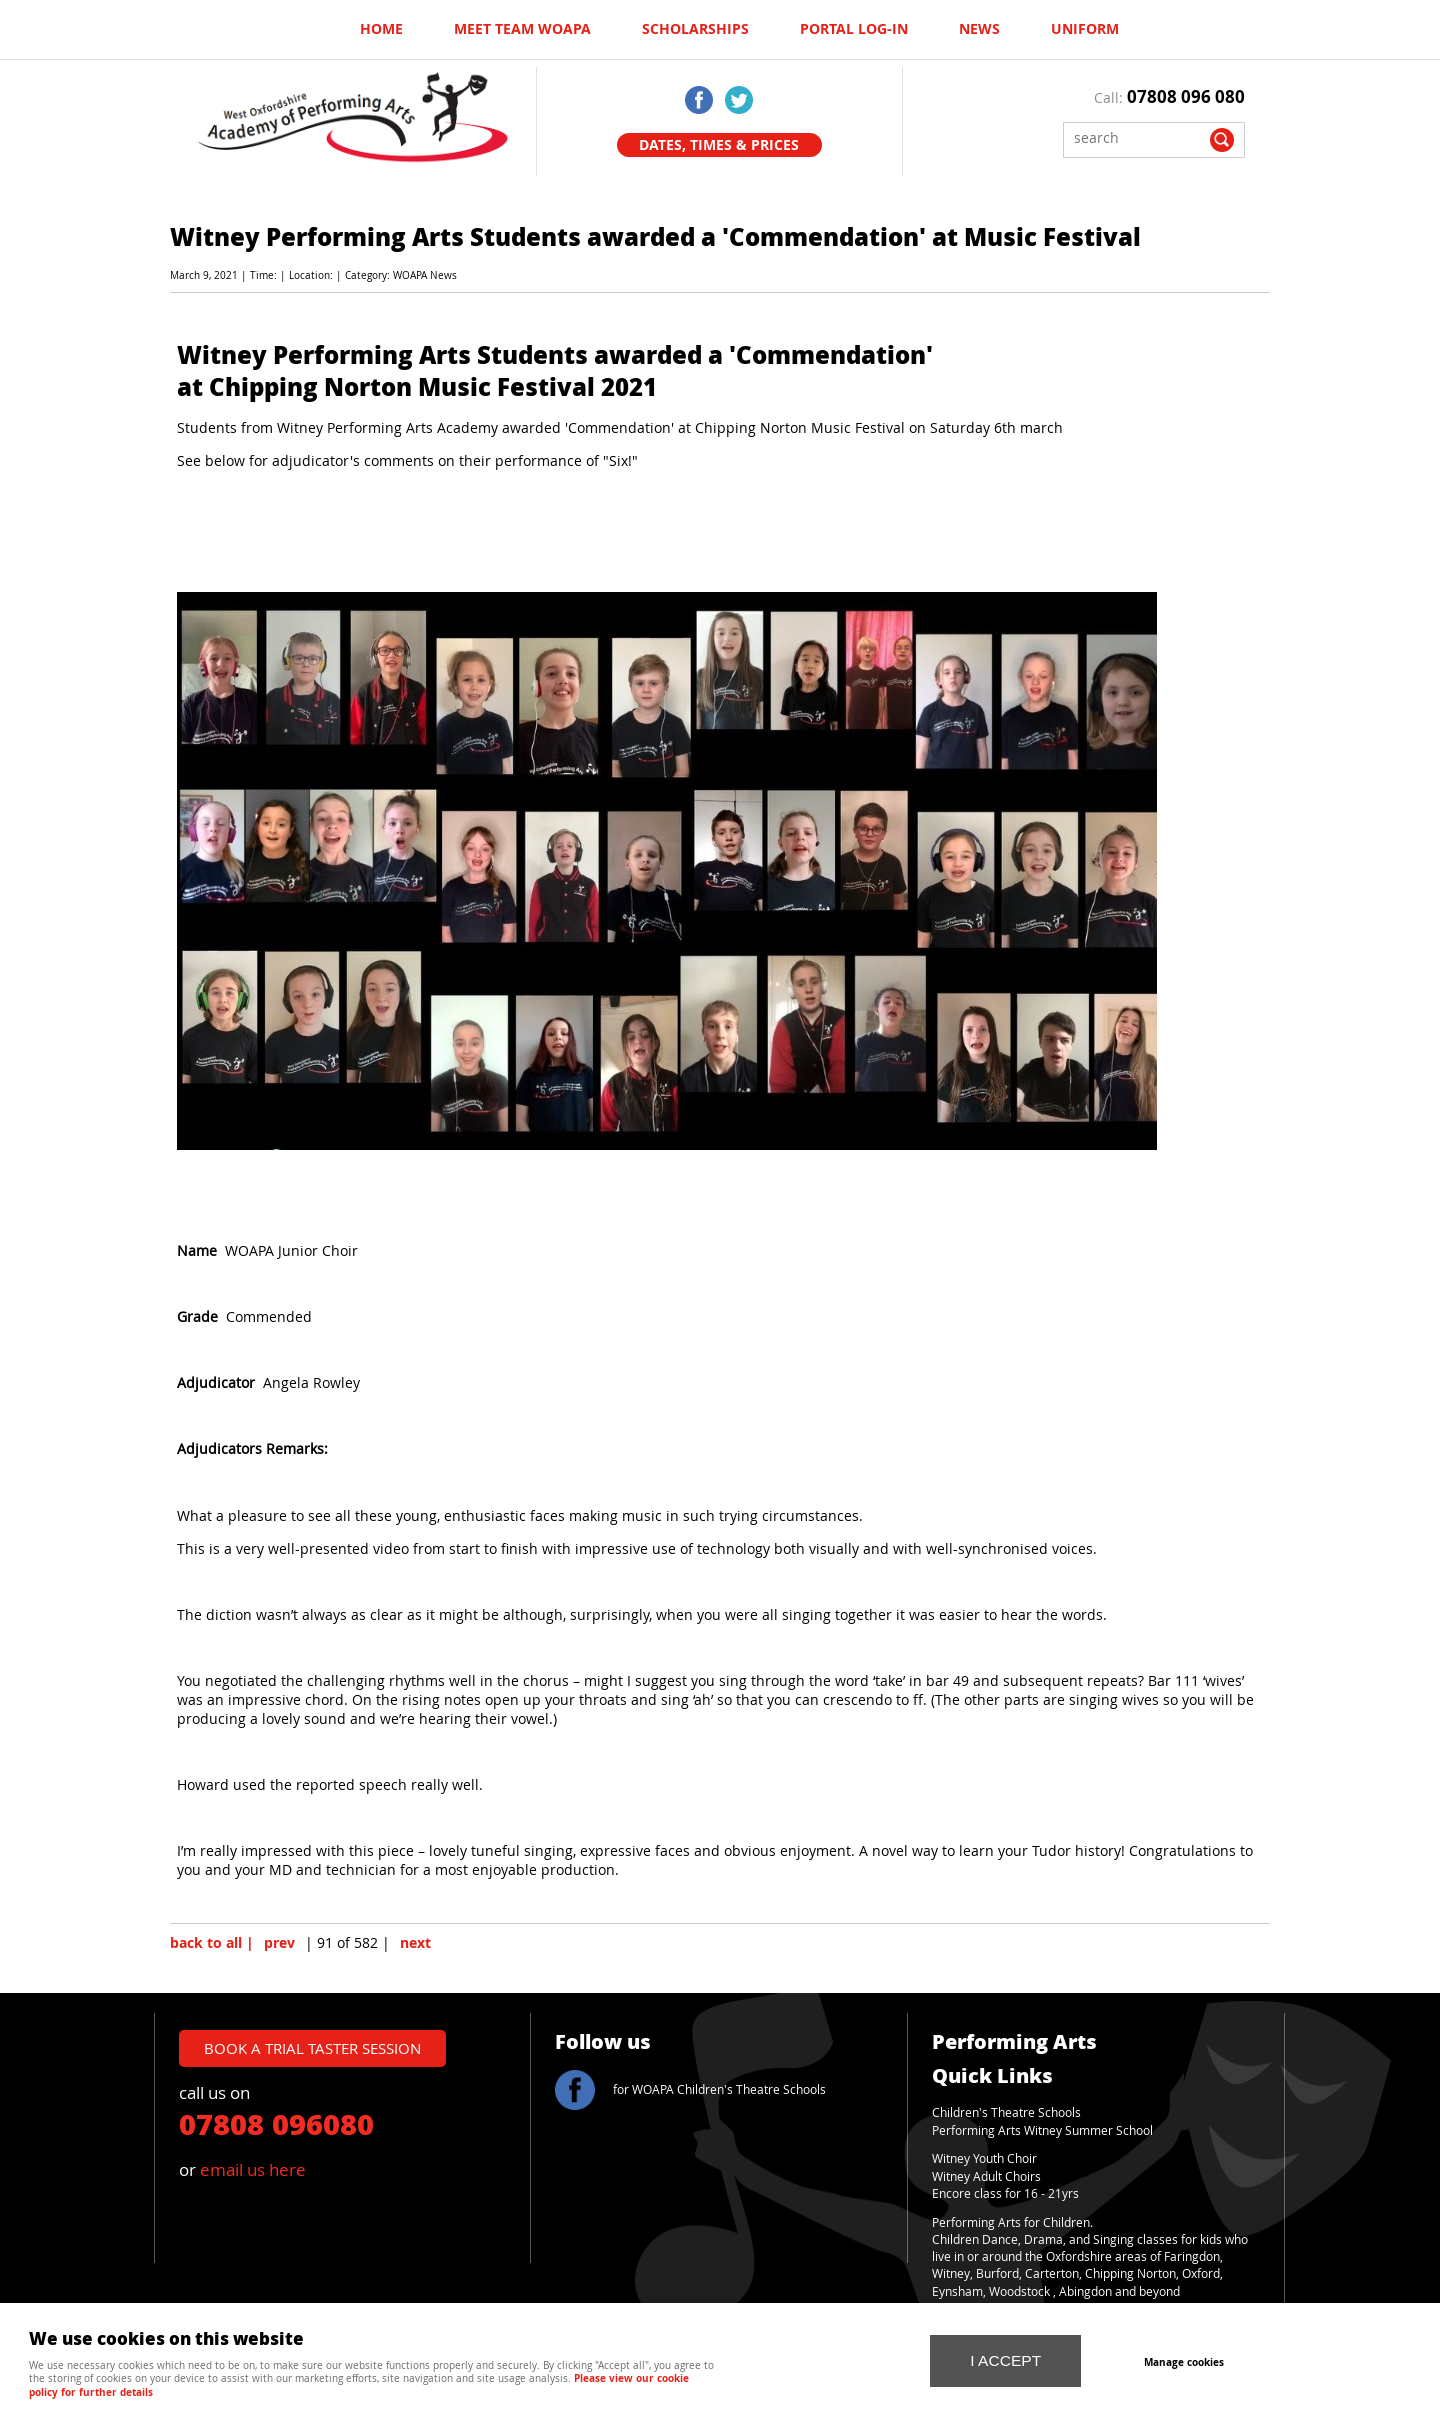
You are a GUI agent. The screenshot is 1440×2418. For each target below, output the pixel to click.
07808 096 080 (1186, 96)
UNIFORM (1085, 29)
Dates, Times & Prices (719, 145)
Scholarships (695, 29)
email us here (253, 2169)
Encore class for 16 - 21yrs (1005, 2193)
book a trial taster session (312, 2048)
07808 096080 (276, 2123)
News (979, 29)
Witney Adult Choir (983, 2176)
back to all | (212, 1943)
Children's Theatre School (1003, 2112)
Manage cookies (1184, 2362)
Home (381, 29)
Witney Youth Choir (984, 2158)
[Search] (1139, 137)
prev (279, 1943)
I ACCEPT (1005, 2360)
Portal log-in (854, 29)
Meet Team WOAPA (522, 29)
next (415, 1943)
